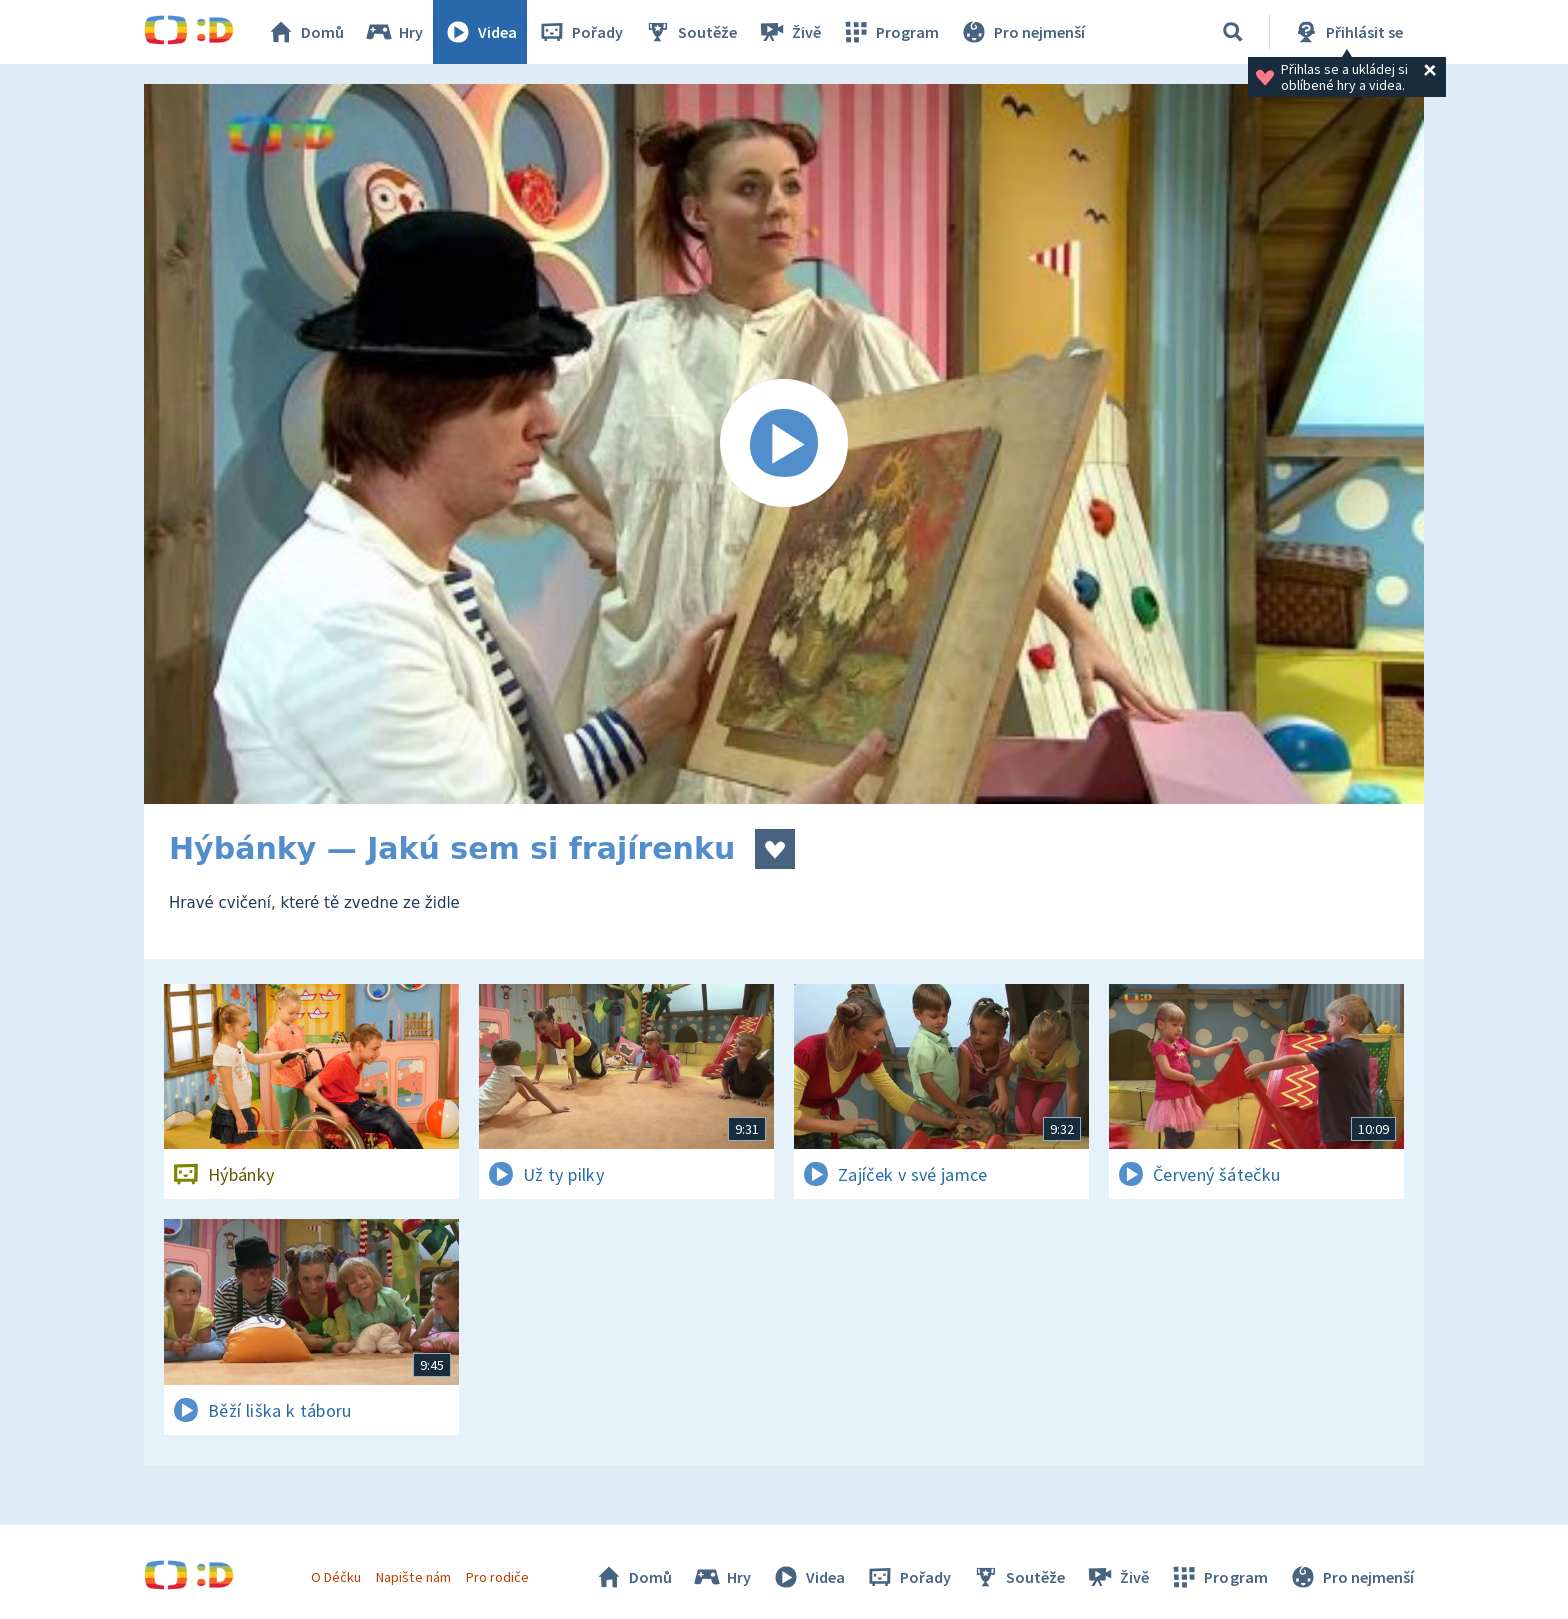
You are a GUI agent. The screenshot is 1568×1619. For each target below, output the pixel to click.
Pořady (580, 32)
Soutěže (690, 32)
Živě (789, 32)
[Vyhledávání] (1233, 32)
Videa (480, 32)
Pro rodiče (497, 1577)
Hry (393, 32)
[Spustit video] (784, 444)
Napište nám (413, 1577)
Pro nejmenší (1022, 32)
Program (890, 32)
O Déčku (336, 1577)
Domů (305, 32)
